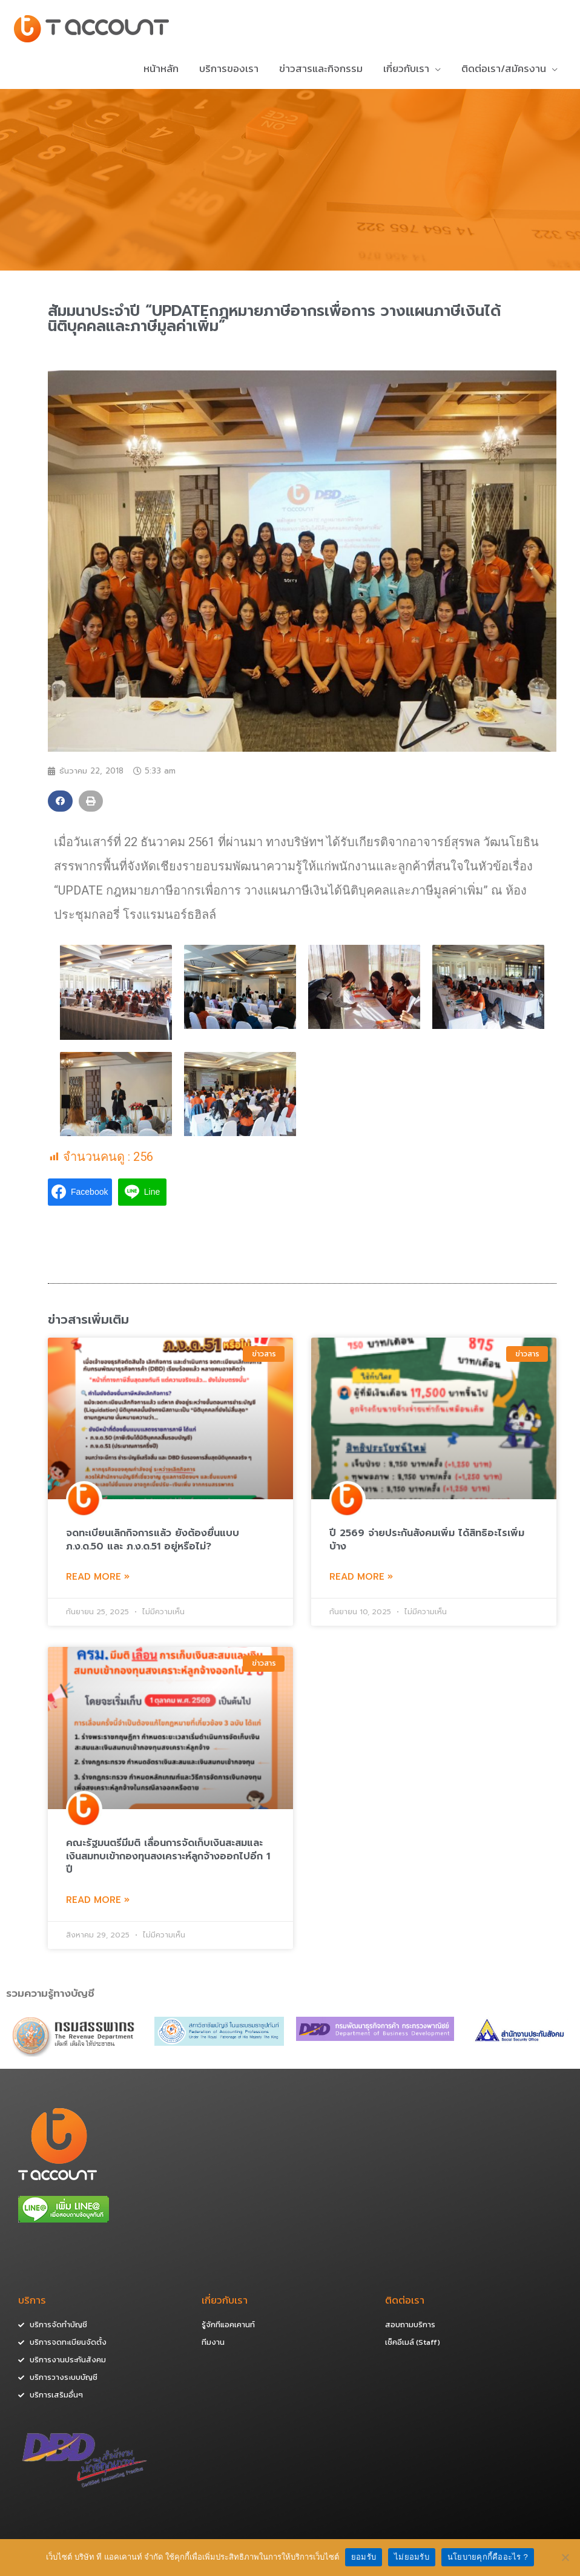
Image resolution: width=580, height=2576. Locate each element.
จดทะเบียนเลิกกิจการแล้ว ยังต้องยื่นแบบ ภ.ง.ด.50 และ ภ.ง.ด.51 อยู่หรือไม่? (152, 1542)
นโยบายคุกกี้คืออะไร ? (487, 2556)
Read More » (98, 1579)
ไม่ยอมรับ (411, 2556)
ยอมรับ (363, 2556)
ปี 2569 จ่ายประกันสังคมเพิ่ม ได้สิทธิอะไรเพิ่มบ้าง (426, 1542)
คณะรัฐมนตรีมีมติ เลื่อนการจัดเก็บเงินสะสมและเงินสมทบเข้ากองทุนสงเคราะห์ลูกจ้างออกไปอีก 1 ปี (168, 1859)
